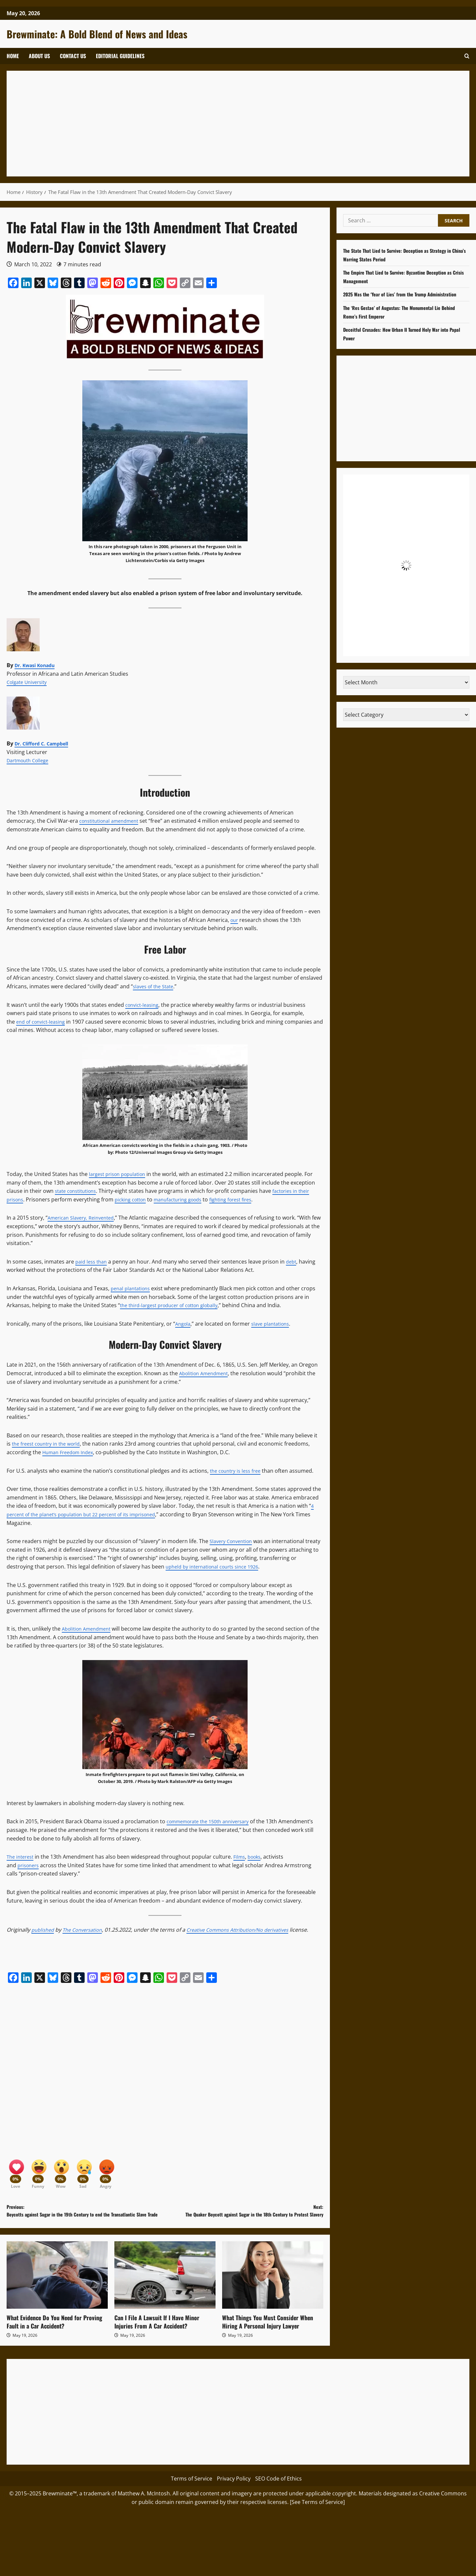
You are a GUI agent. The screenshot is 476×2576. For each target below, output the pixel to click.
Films (243, 1856)
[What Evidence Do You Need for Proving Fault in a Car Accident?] (57, 2297)
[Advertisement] (211, 123)
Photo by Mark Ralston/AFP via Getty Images (185, 1781)
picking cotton (134, 1199)
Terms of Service (191, 2501)
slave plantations (274, 1323)
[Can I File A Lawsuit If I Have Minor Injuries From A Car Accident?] (165, 2297)
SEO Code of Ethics (278, 2501)
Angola (183, 1323)
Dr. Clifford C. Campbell (45, 743)
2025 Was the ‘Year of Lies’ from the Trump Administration (405, 294)
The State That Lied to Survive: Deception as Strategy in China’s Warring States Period (403, 254)
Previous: (86, 2228)
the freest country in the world (50, 1443)
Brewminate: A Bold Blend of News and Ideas (97, 33)
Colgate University (29, 682)
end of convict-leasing (43, 1021)
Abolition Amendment (206, 1373)
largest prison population (120, 1174)
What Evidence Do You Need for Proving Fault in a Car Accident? (54, 2344)
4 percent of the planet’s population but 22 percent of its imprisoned (160, 1510)
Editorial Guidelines (120, 56)
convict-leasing (143, 1004)
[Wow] (66, 2180)
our (234, 920)
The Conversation (87, 1929)
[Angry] (116, 2180)
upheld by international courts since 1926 (224, 1566)
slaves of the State (155, 986)
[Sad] (91, 2180)
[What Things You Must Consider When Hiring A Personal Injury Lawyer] (272, 2297)
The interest (22, 1856)
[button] (466, 56)
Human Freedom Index (70, 1452)
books (259, 1856)
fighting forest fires (245, 1199)
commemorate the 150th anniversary (213, 1821)
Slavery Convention (234, 1541)
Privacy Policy (234, 2501)
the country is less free (238, 1470)
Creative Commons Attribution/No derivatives (250, 1929)
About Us (39, 56)
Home (13, 56)
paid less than (92, 1261)
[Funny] (41, 2180)
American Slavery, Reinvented (84, 1217)
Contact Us (73, 56)
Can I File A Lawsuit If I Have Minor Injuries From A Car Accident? (156, 2344)
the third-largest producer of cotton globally (175, 1305)
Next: (244, 2223)
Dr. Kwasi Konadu (38, 665)
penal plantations (132, 1288)
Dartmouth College (30, 760)
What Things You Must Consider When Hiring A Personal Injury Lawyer (267, 2344)
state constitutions (78, 1190)
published (43, 1929)
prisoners (30, 1865)
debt (295, 1261)
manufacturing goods (187, 1199)
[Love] (16, 2180)
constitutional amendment (112, 820)
